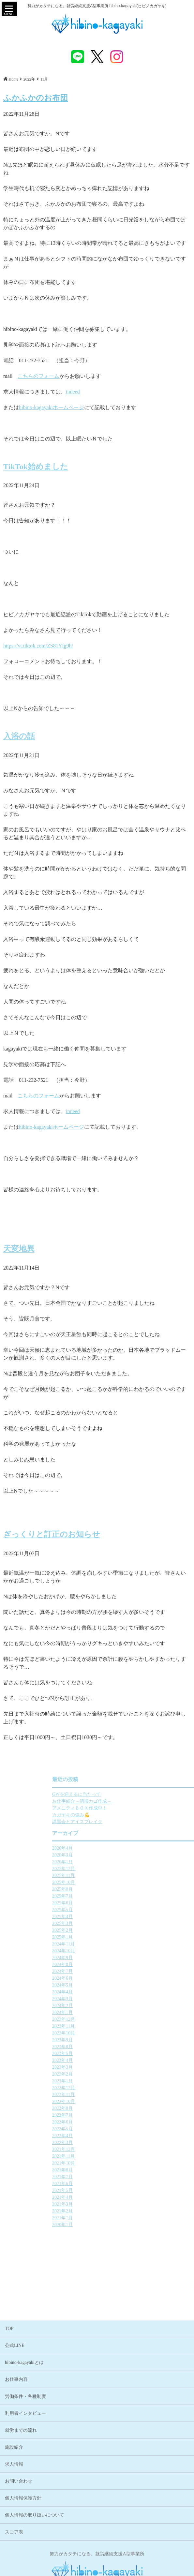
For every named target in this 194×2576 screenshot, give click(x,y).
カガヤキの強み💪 (129, 1814)
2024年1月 (121, 2012)
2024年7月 (121, 1971)
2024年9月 (121, 1957)
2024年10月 (122, 1950)
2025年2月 (121, 1930)
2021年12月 (122, 2149)
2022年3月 (121, 2142)
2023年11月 (122, 2026)
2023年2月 (121, 2074)
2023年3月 (121, 2067)
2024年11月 (122, 1944)
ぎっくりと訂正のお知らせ (51, 1530)
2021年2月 (121, 2211)
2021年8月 (121, 2169)
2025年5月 (121, 1909)
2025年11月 (122, 1875)
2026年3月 (121, 1855)
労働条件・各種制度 (25, 2500)
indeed (73, 392)
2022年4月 (121, 2135)
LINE (77, 56)
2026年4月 (121, 1848)
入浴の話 (19, 732)
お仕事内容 (16, 2483)
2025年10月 (122, 1882)
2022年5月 (121, 2128)
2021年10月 (122, 2163)
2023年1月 (121, 2080)
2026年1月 (121, 1861)
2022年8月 (121, 2108)
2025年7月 (121, 1896)
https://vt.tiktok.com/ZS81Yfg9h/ (38, 645)
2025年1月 (121, 1937)
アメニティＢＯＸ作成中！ (138, 1808)
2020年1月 (121, 2224)
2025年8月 (121, 1889)
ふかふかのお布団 (35, 98)
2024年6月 (121, 1978)
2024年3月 (121, 1998)
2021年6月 (121, 2183)
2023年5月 (121, 2053)
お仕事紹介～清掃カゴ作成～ (140, 1801)
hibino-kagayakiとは (24, 2466)
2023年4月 (121, 2060)
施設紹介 (14, 2551)
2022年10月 (122, 2101)
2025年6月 (121, 1902)
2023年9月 (121, 2039)
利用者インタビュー (25, 2517)
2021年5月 (121, 2190)
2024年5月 (121, 1985)
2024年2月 (121, 2005)
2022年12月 (122, 2087)
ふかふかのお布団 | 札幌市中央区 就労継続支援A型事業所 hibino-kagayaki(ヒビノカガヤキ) (97, 24)
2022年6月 (121, 2122)
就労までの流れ (21, 2534)
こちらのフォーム (38, 376)
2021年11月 (122, 2156)
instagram (116, 56)
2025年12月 (122, 1868)
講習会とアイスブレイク (136, 1821)
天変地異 (19, 1245)
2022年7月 (121, 2115)
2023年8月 (121, 2046)
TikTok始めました (35, 463)
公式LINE (14, 2449)
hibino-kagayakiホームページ (51, 407)
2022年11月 (122, 2094)
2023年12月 (122, 2019)
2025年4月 (121, 1916)
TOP (9, 2432)
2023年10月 (122, 2033)
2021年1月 (121, 2217)
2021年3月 (121, 2204)
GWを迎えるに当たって (135, 1794)
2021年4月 (121, 2197)
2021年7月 (121, 2176)
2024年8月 (121, 1964)
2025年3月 (121, 1923)
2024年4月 (121, 1991)
